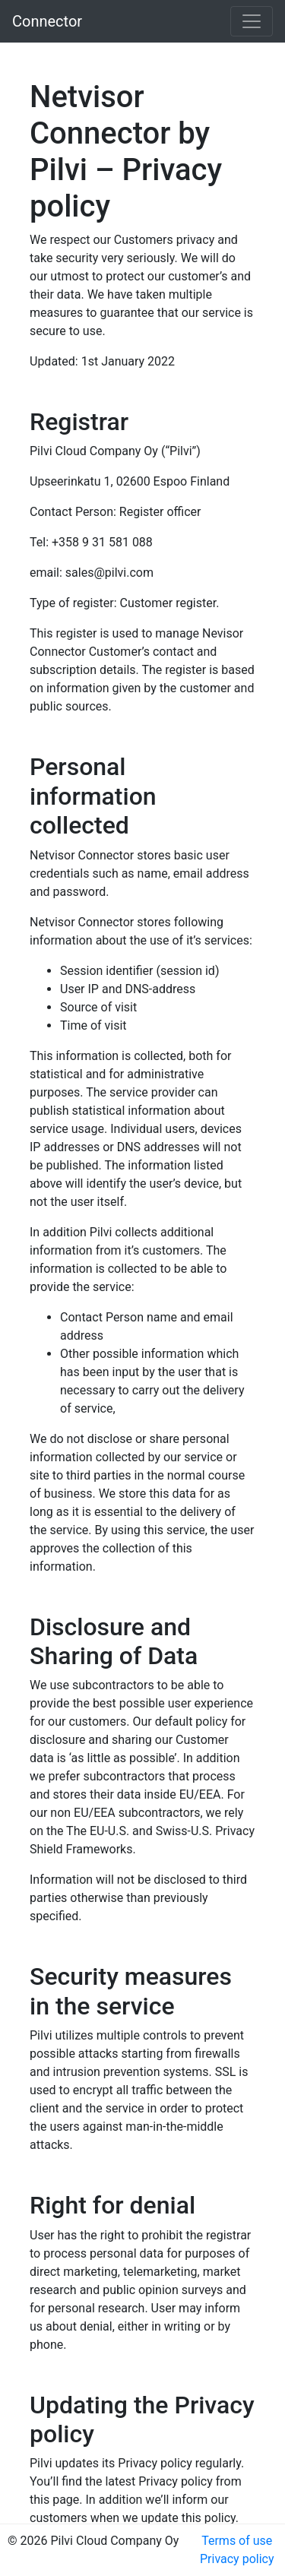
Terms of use (236, 2540)
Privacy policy (237, 2559)
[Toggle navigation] (251, 21)
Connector (47, 21)
